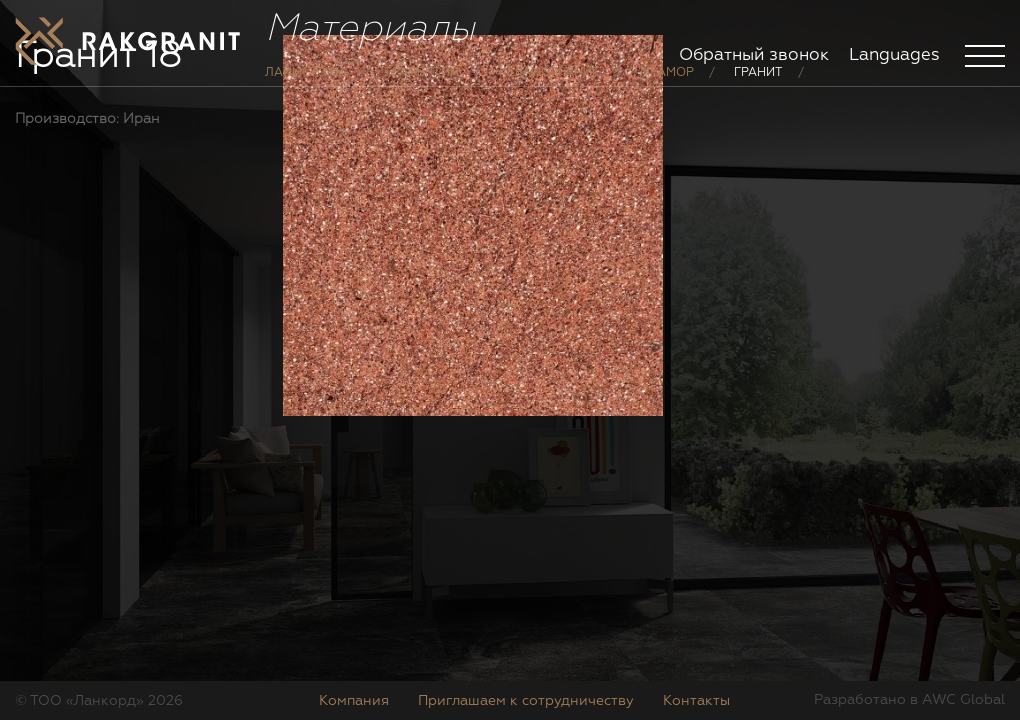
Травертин (421, 88)
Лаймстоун (304, 88)
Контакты (696, 701)
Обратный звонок (754, 55)
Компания (354, 701)
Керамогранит (549, 88)
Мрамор (667, 88)
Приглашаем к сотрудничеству (526, 701)
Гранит (758, 88)
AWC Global (963, 700)
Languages (894, 55)
